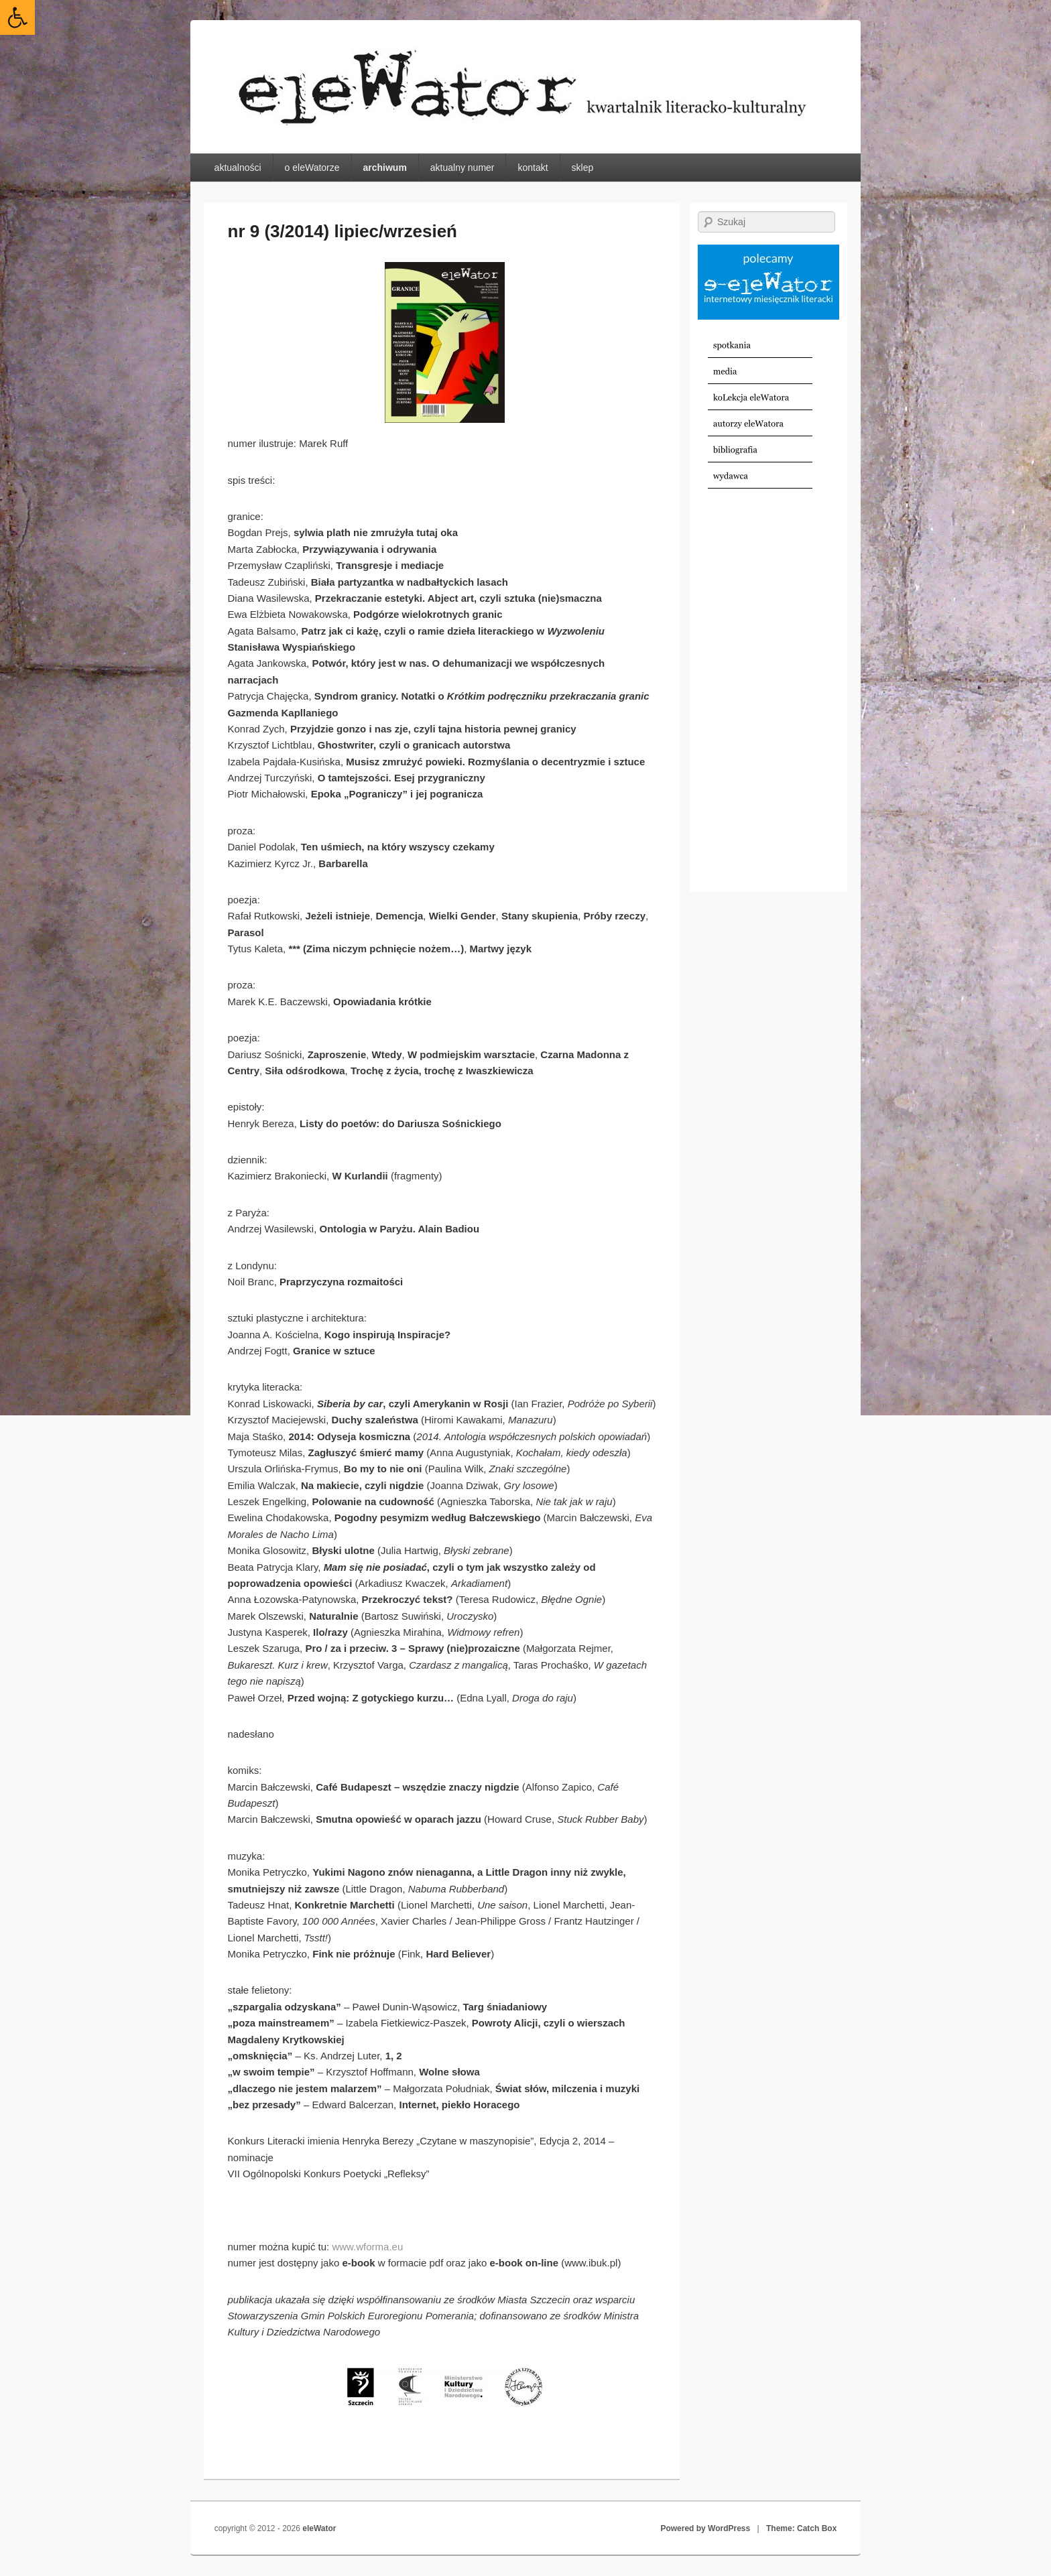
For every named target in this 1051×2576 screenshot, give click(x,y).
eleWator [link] (319, 2528)
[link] (17, 17)
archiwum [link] (384, 167)
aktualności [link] (237, 167)
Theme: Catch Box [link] (801, 2528)
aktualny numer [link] (462, 167)
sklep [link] (583, 167)
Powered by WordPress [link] (705, 2528)
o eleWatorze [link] (312, 167)
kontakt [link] (532, 167)
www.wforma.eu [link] (367, 2246)
